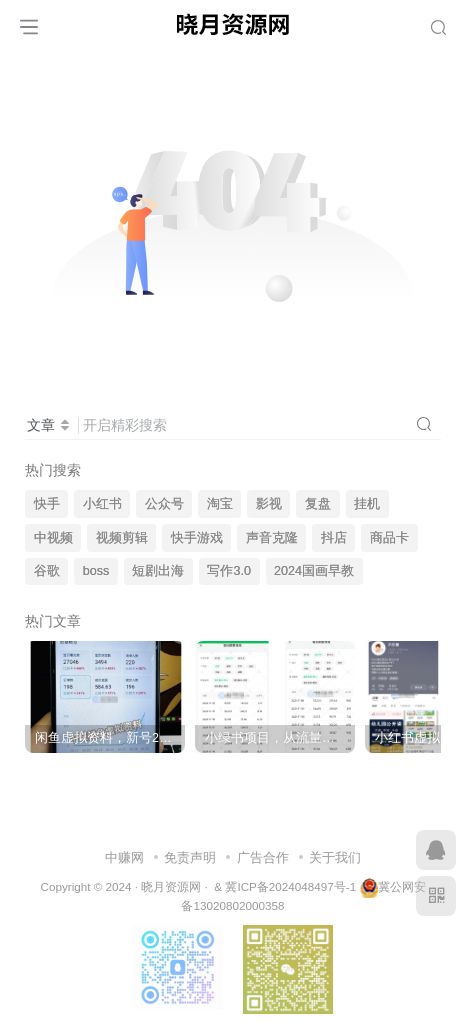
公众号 (164, 504)
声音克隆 (272, 538)
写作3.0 (229, 571)
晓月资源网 (171, 886)
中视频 (53, 538)
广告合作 (263, 857)
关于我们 (335, 857)
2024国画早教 (314, 571)
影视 (269, 504)
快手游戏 (197, 538)
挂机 (367, 504)
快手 (47, 504)
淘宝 (220, 504)
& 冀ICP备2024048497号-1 (285, 886)
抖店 (334, 538)
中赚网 (124, 857)
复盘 (318, 504)
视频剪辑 (122, 538)
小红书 (102, 504)
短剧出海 (158, 571)
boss (96, 571)
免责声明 (190, 857)
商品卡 (389, 538)
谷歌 (47, 571)
